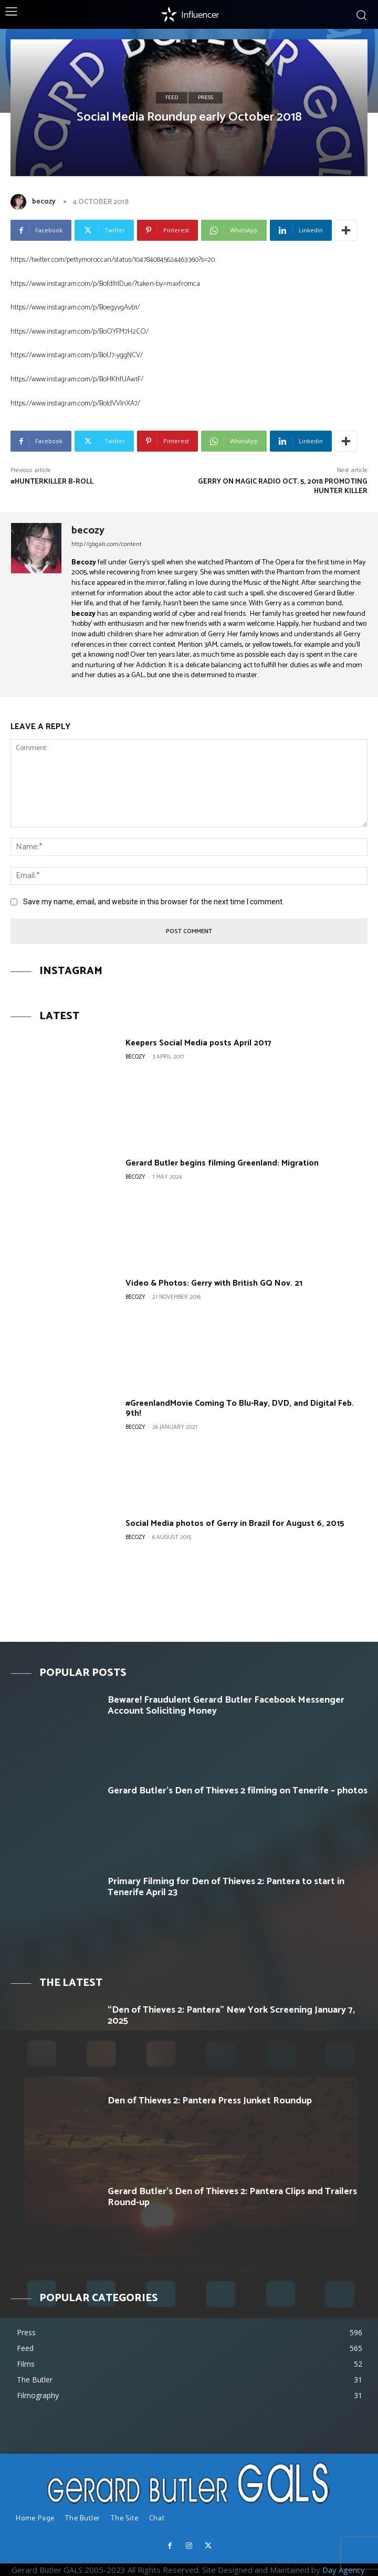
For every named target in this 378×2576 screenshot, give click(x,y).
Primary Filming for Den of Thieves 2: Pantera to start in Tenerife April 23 (226, 1887)
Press (205, 97)
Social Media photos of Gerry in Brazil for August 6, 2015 (234, 1523)
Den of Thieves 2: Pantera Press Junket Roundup (210, 2101)
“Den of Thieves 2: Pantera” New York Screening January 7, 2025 (231, 2015)
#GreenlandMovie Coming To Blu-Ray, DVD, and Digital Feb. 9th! (239, 1408)
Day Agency (343, 2569)
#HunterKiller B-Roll (51, 482)
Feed (171, 97)
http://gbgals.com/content (106, 544)
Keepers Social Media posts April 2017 (198, 1043)
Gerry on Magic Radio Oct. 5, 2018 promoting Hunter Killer (283, 486)
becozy (44, 202)
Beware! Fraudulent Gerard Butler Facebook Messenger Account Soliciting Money (226, 1705)
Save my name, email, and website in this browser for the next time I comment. (153, 901)
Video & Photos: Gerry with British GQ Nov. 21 (213, 1283)
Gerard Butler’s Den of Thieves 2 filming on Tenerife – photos (238, 1791)
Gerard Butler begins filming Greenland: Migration (222, 1163)
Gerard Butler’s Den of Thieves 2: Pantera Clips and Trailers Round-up (232, 2197)
